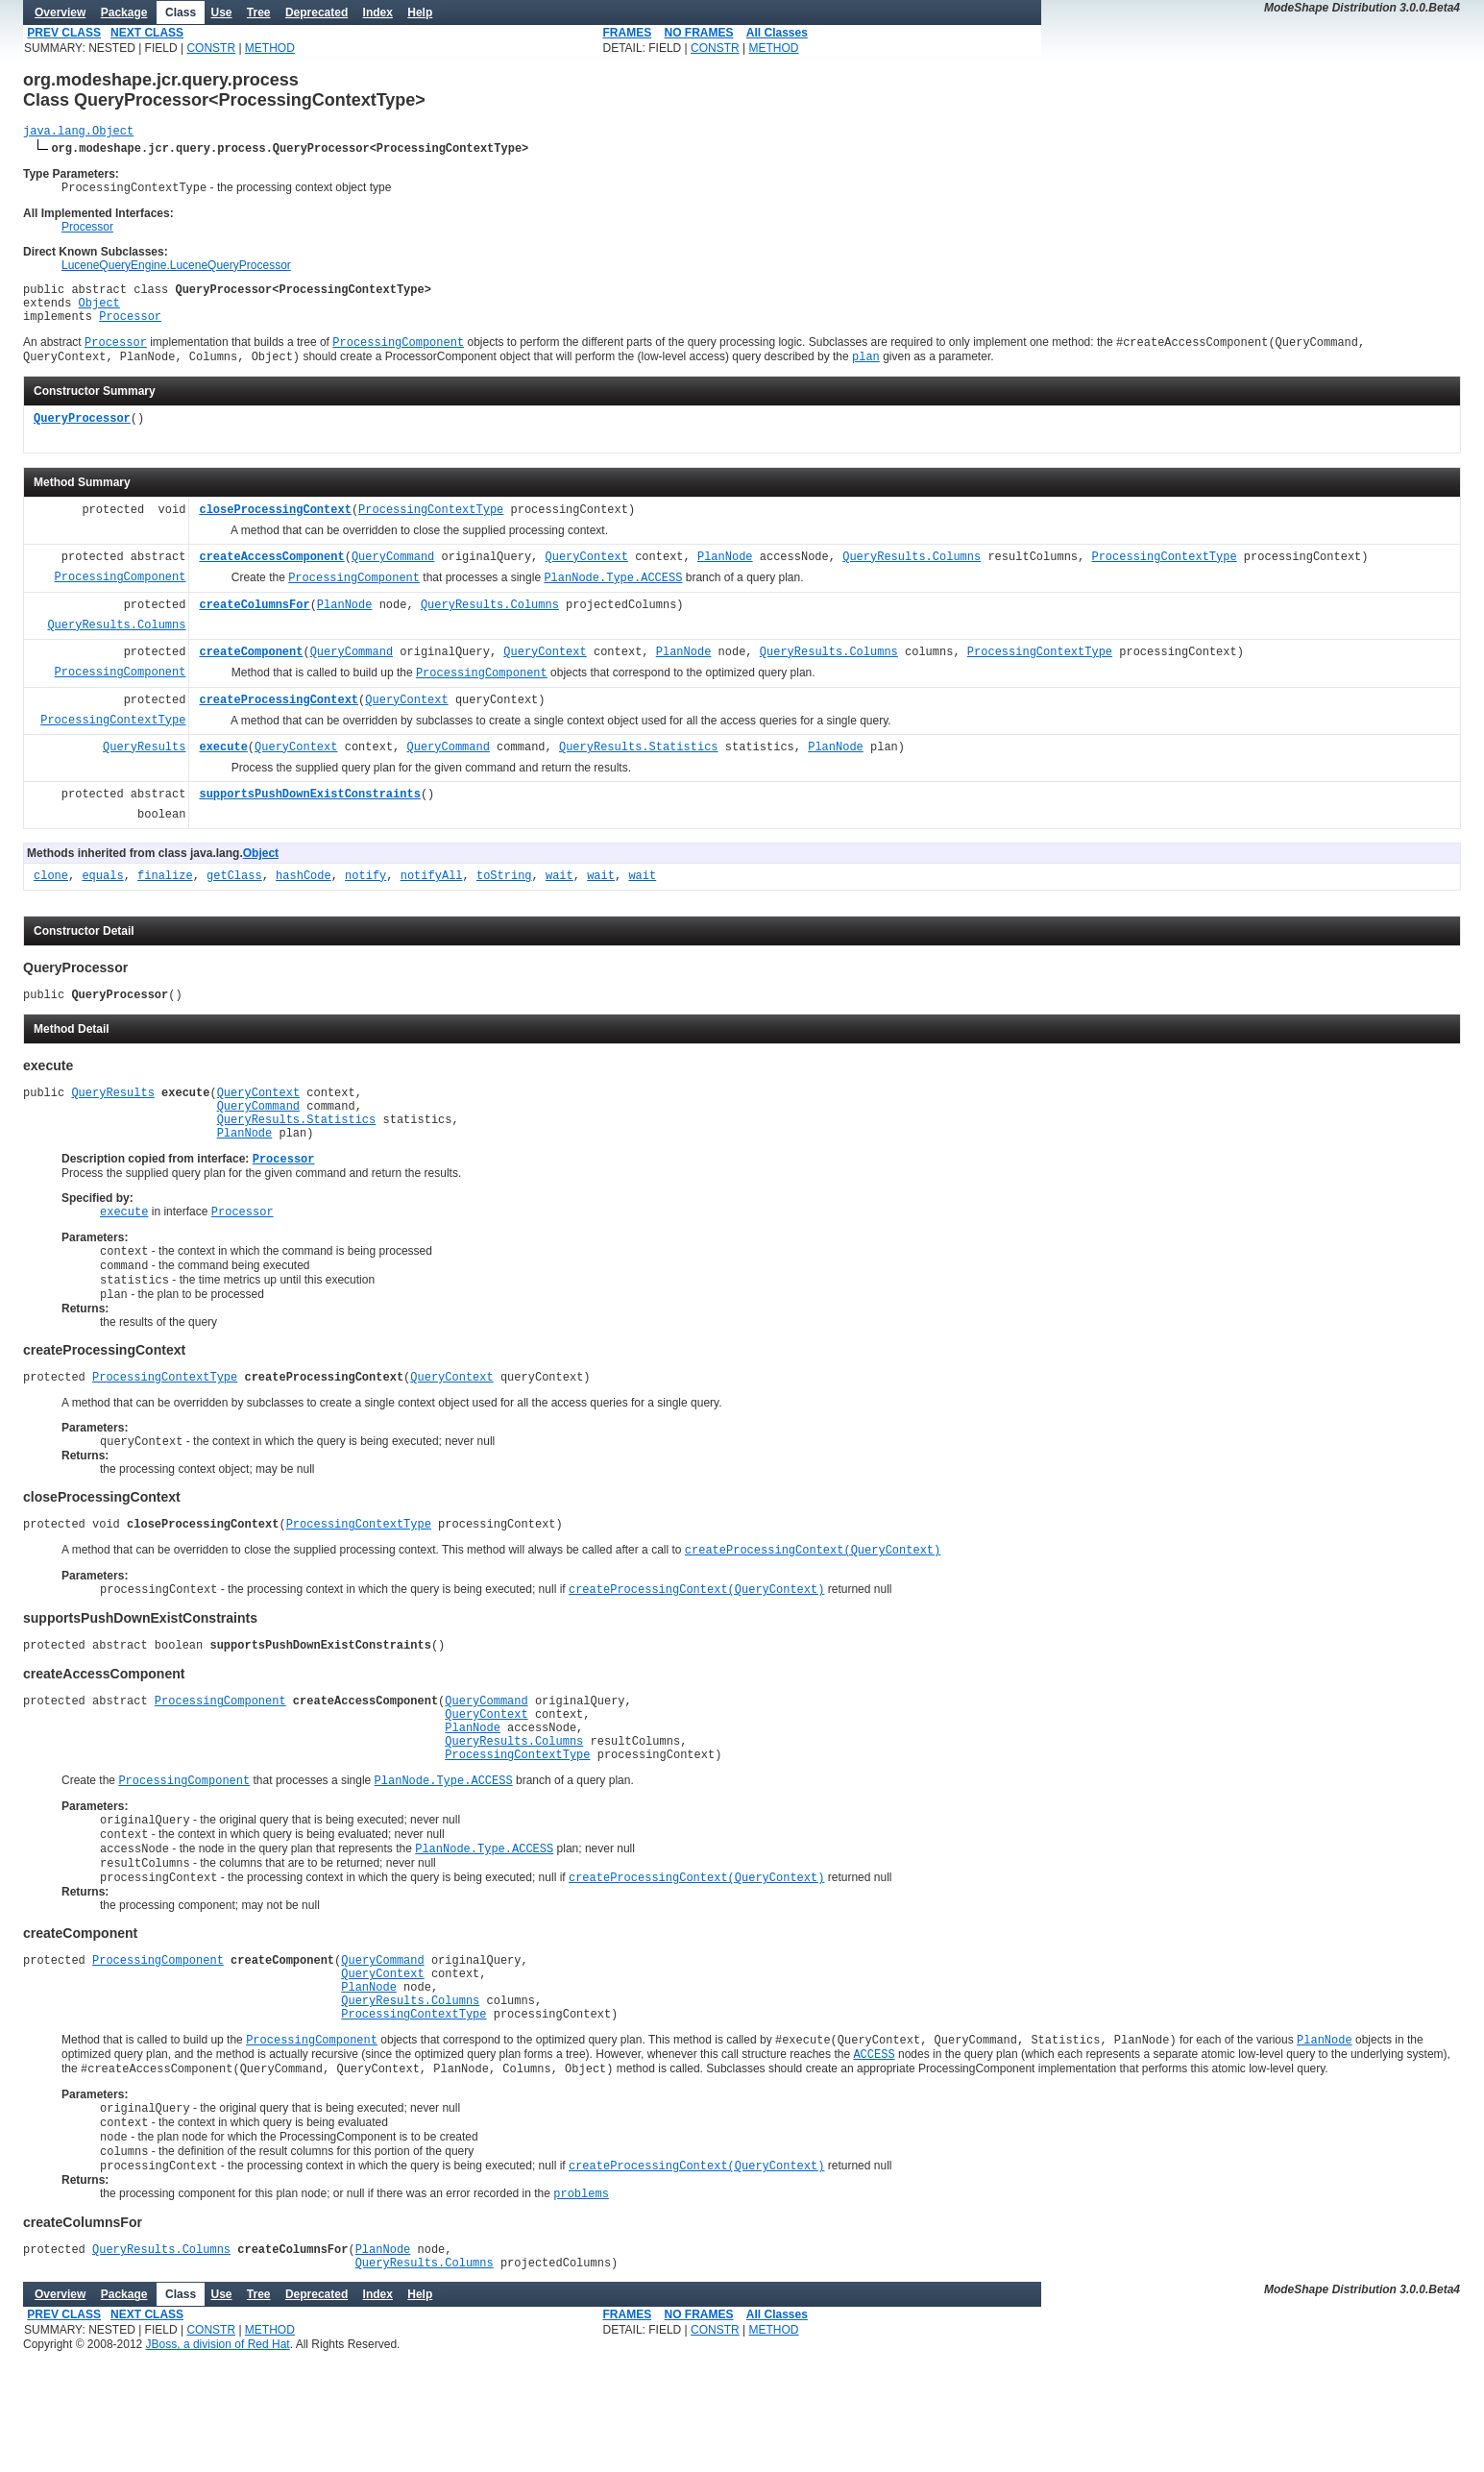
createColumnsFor (254, 623)
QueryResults (144, 765)
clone (51, 894)
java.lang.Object (78, 133)
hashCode (303, 894)
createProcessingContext (278, 718)
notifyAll (432, 894)
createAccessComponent (271, 575)
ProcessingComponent (120, 595)
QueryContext (586, 575)
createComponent (251, 670)
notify (365, 894)
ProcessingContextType (430, 528)
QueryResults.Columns (911, 575)
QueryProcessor (82, 436)
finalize (165, 894)
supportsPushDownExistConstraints (309, 812)
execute (223, 765)
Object (99, 313)
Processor (87, 231)
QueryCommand (393, 575)
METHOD (270, 48)
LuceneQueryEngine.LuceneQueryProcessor (176, 270)
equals (102, 894)
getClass (234, 894)
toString (504, 894)
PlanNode (725, 575)
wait (559, 894)
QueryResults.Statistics (638, 765)
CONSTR (210, 48)
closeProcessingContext (275, 528)
